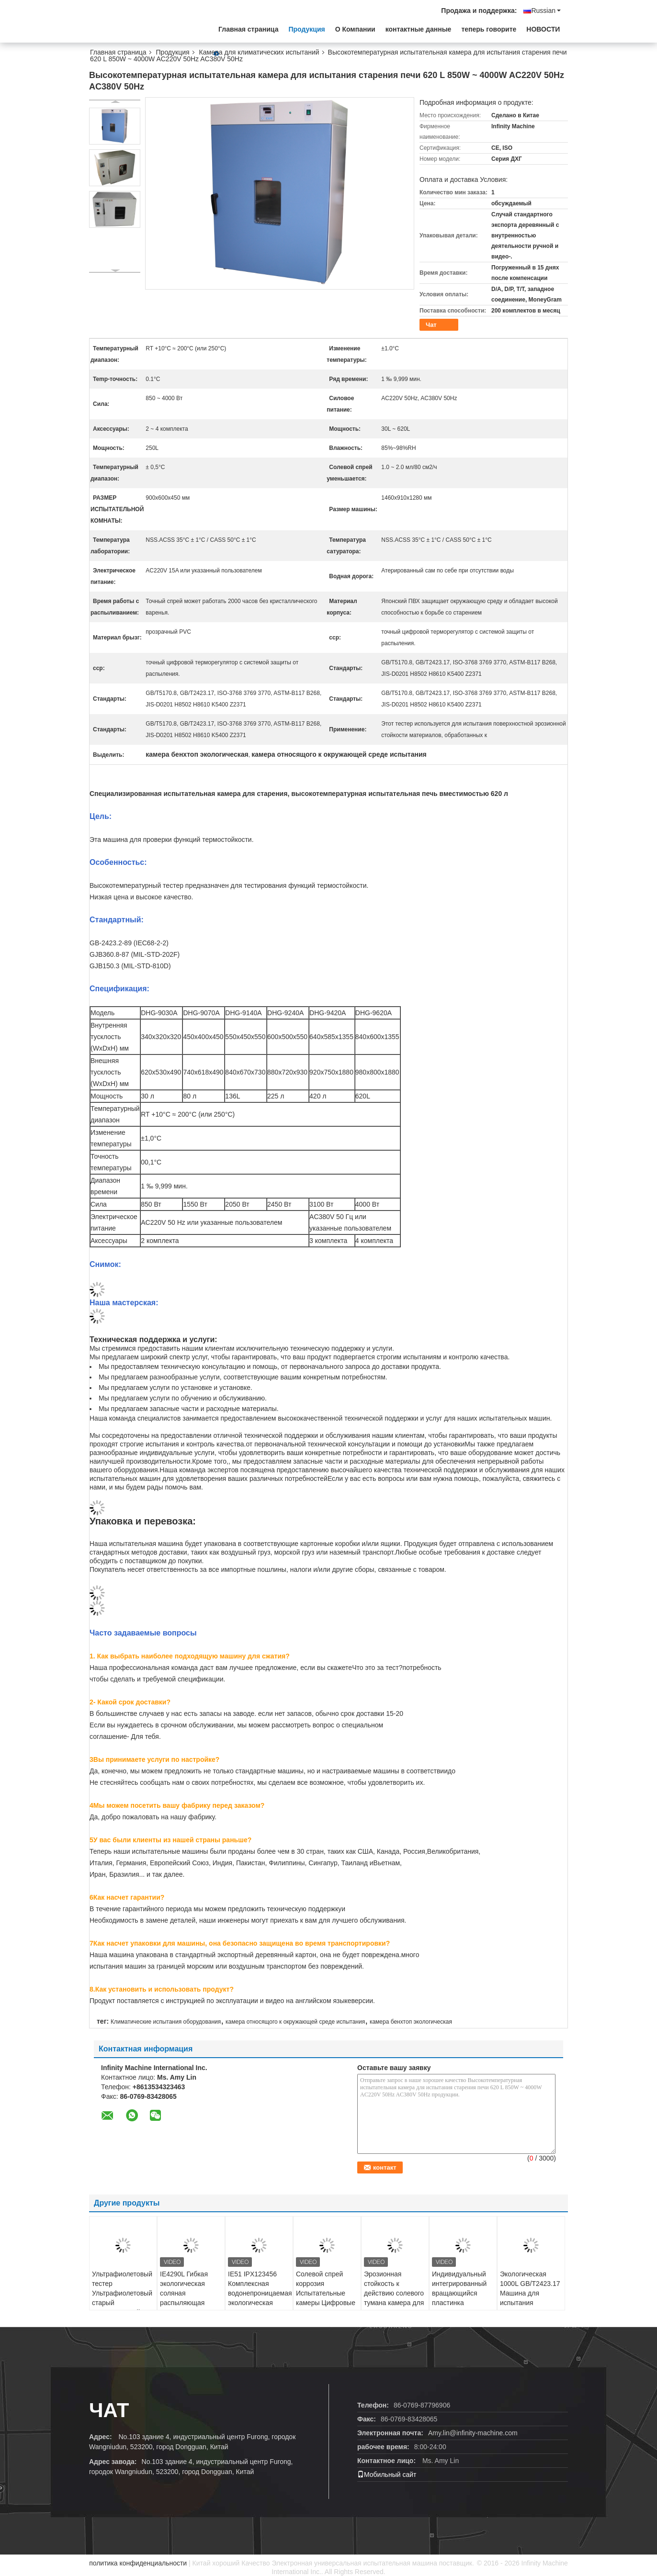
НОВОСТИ (543, 29)
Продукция (306, 29)
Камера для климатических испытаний (259, 52)
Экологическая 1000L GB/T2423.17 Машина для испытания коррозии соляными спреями (531, 2298)
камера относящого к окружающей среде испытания (295, 2021)
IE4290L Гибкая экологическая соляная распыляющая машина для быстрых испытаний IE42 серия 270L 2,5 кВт (189, 2307)
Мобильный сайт (386, 2474)
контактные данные (418, 29)
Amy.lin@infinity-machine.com (473, 2433)
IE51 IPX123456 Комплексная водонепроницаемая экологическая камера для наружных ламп (260, 2298)
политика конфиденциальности (138, 2563)
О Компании (355, 29)
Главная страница (248, 29)
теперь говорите (488, 29)
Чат (431, 324)
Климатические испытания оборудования (166, 2021)
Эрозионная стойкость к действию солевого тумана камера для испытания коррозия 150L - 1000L (394, 2302)
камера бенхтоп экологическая (411, 2021)
